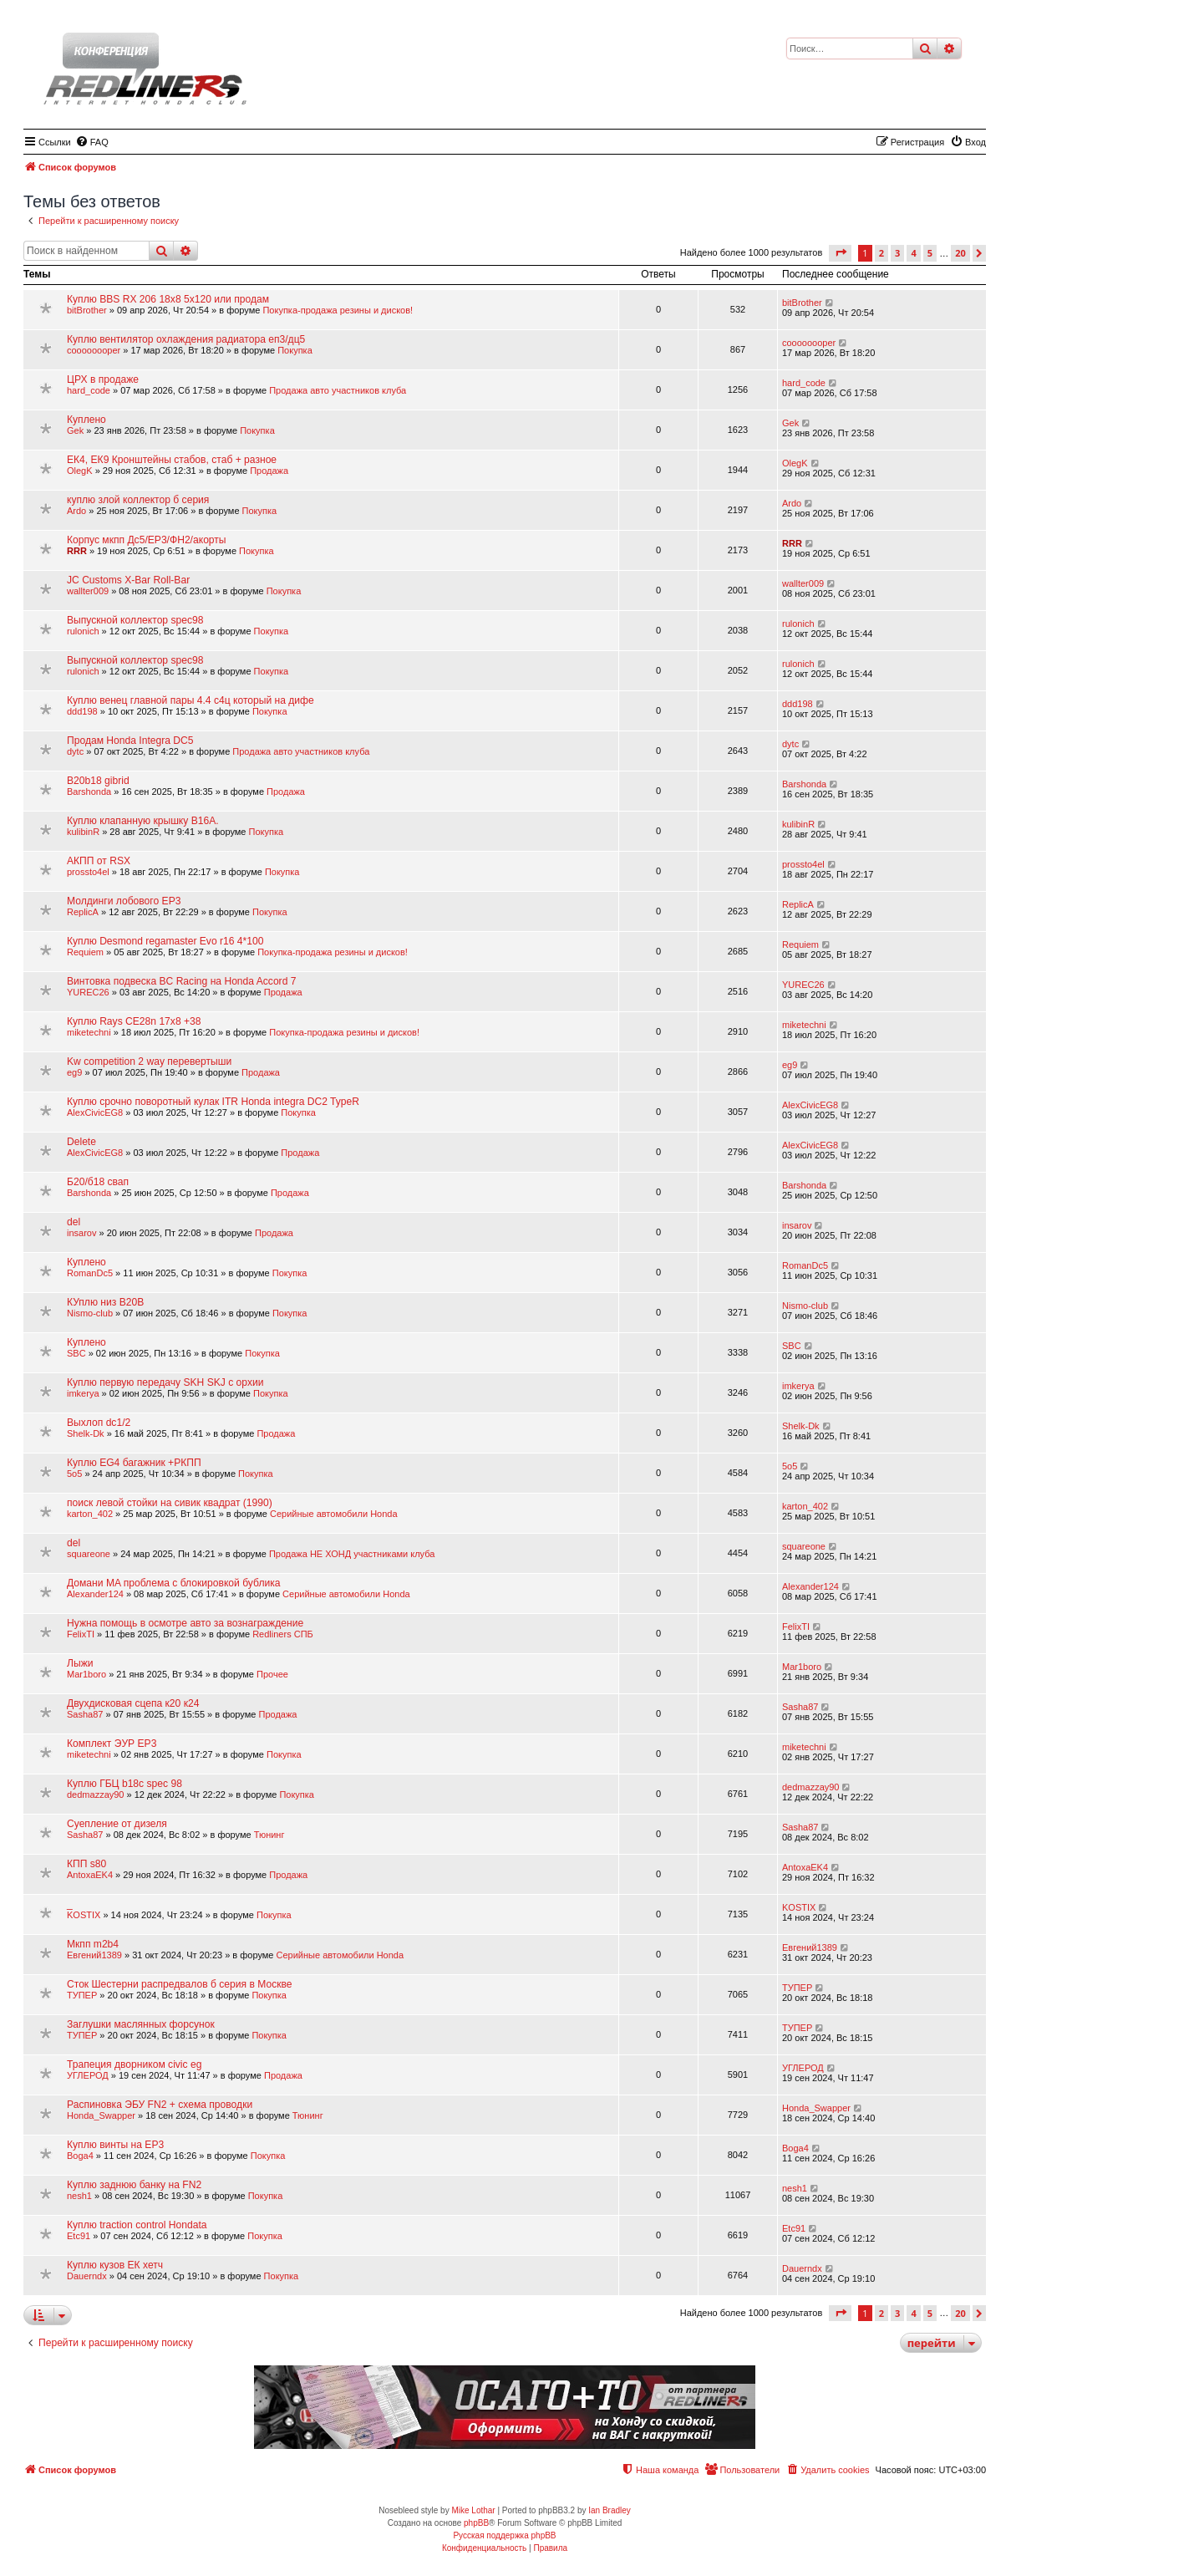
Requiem (85, 952)
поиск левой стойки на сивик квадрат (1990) (169, 1503)
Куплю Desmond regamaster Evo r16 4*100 (165, 941)
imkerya (83, 1393)
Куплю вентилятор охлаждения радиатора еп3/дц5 (186, 339)
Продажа (269, 471)
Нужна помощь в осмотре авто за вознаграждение (185, 1623)
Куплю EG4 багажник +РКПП (134, 1463)
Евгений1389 (94, 1955)
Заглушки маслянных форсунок (141, 2024)
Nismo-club (90, 1313)
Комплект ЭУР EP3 (111, 1743)
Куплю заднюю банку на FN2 (134, 2185)
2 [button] (881, 253)
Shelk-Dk (85, 1433)
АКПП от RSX (98, 861)
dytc (75, 751)
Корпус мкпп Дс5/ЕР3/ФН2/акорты (146, 540)
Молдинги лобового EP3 (123, 901)
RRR (77, 551)
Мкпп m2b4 (93, 1944)
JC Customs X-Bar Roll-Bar (128, 580)
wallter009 (88, 591)
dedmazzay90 (95, 1794)
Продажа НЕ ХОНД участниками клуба (351, 1554)
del (73, 1222)
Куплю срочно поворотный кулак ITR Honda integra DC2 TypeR (213, 1101)
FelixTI (80, 1634)
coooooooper (93, 350)
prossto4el (88, 872)
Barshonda (89, 792)
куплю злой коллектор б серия (138, 500)
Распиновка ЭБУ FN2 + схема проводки (159, 2104)
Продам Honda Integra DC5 (130, 740)
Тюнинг (269, 1835)
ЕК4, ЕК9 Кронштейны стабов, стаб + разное (172, 460)
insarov (81, 1233)
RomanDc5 (90, 1273)
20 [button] (960, 253)
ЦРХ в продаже (103, 379)
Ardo (76, 511)
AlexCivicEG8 (95, 1112)
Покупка (294, 350)
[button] (840, 253)
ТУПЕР (82, 1995)
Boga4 (80, 2156)
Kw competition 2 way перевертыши (149, 1061)
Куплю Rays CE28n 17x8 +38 (134, 1021)
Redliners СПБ (282, 1634)
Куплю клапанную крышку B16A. (143, 821)
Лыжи (80, 1663)
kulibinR (83, 832)
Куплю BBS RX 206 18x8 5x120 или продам (168, 299)
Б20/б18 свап (98, 1182)
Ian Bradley (609, 2510)
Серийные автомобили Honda (334, 1514)
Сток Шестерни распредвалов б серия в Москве (179, 1984)
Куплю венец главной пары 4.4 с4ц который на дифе (190, 700)
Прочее (272, 1674)
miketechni (89, 1032)
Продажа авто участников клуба (337, 390)
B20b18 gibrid (98, 781)
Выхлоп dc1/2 (98, 1422)
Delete (81, 1142)
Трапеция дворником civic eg (134, 2064)
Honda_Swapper (101, 2115)
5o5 (74, 1474)
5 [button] (929, 253)
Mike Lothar (473, 2510)
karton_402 (90, 1514)
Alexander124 (95, 1594)
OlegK (80, 471)
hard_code (88, 390)
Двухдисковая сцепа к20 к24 (133, 1703)
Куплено (86, 419)
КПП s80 (86, 1864)
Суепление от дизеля (117, 1824)
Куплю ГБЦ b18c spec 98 (124, 1783)
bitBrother (87, 310)
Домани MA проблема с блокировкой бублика (174, 1583)
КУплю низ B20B (105, 1302)
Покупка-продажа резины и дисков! (337, 310)
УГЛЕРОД (88, 2075)
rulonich (83, 631)
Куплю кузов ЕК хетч (115, 2265)
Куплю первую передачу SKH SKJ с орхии (165, 1382)
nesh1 (79, 2196)
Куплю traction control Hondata (137, 2225)
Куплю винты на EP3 (115, 2145)
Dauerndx (87, 2276)
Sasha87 (85, 1714)
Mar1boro (86, 1674)
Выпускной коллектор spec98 (135, 620)
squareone (88, 1554)
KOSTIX (83, 1915)
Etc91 (78, 2236)
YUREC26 (88, 992)
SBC (76, 1353)
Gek (75, 430)
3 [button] (897, 253)
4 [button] (913, 253)
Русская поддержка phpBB (504, 2535)
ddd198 (82, 711)
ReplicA (83, 912)
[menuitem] (92, 142)
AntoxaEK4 (90, 1875)
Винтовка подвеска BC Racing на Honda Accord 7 (181, 981)
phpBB (476, 2523)
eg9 (74, 1072)
